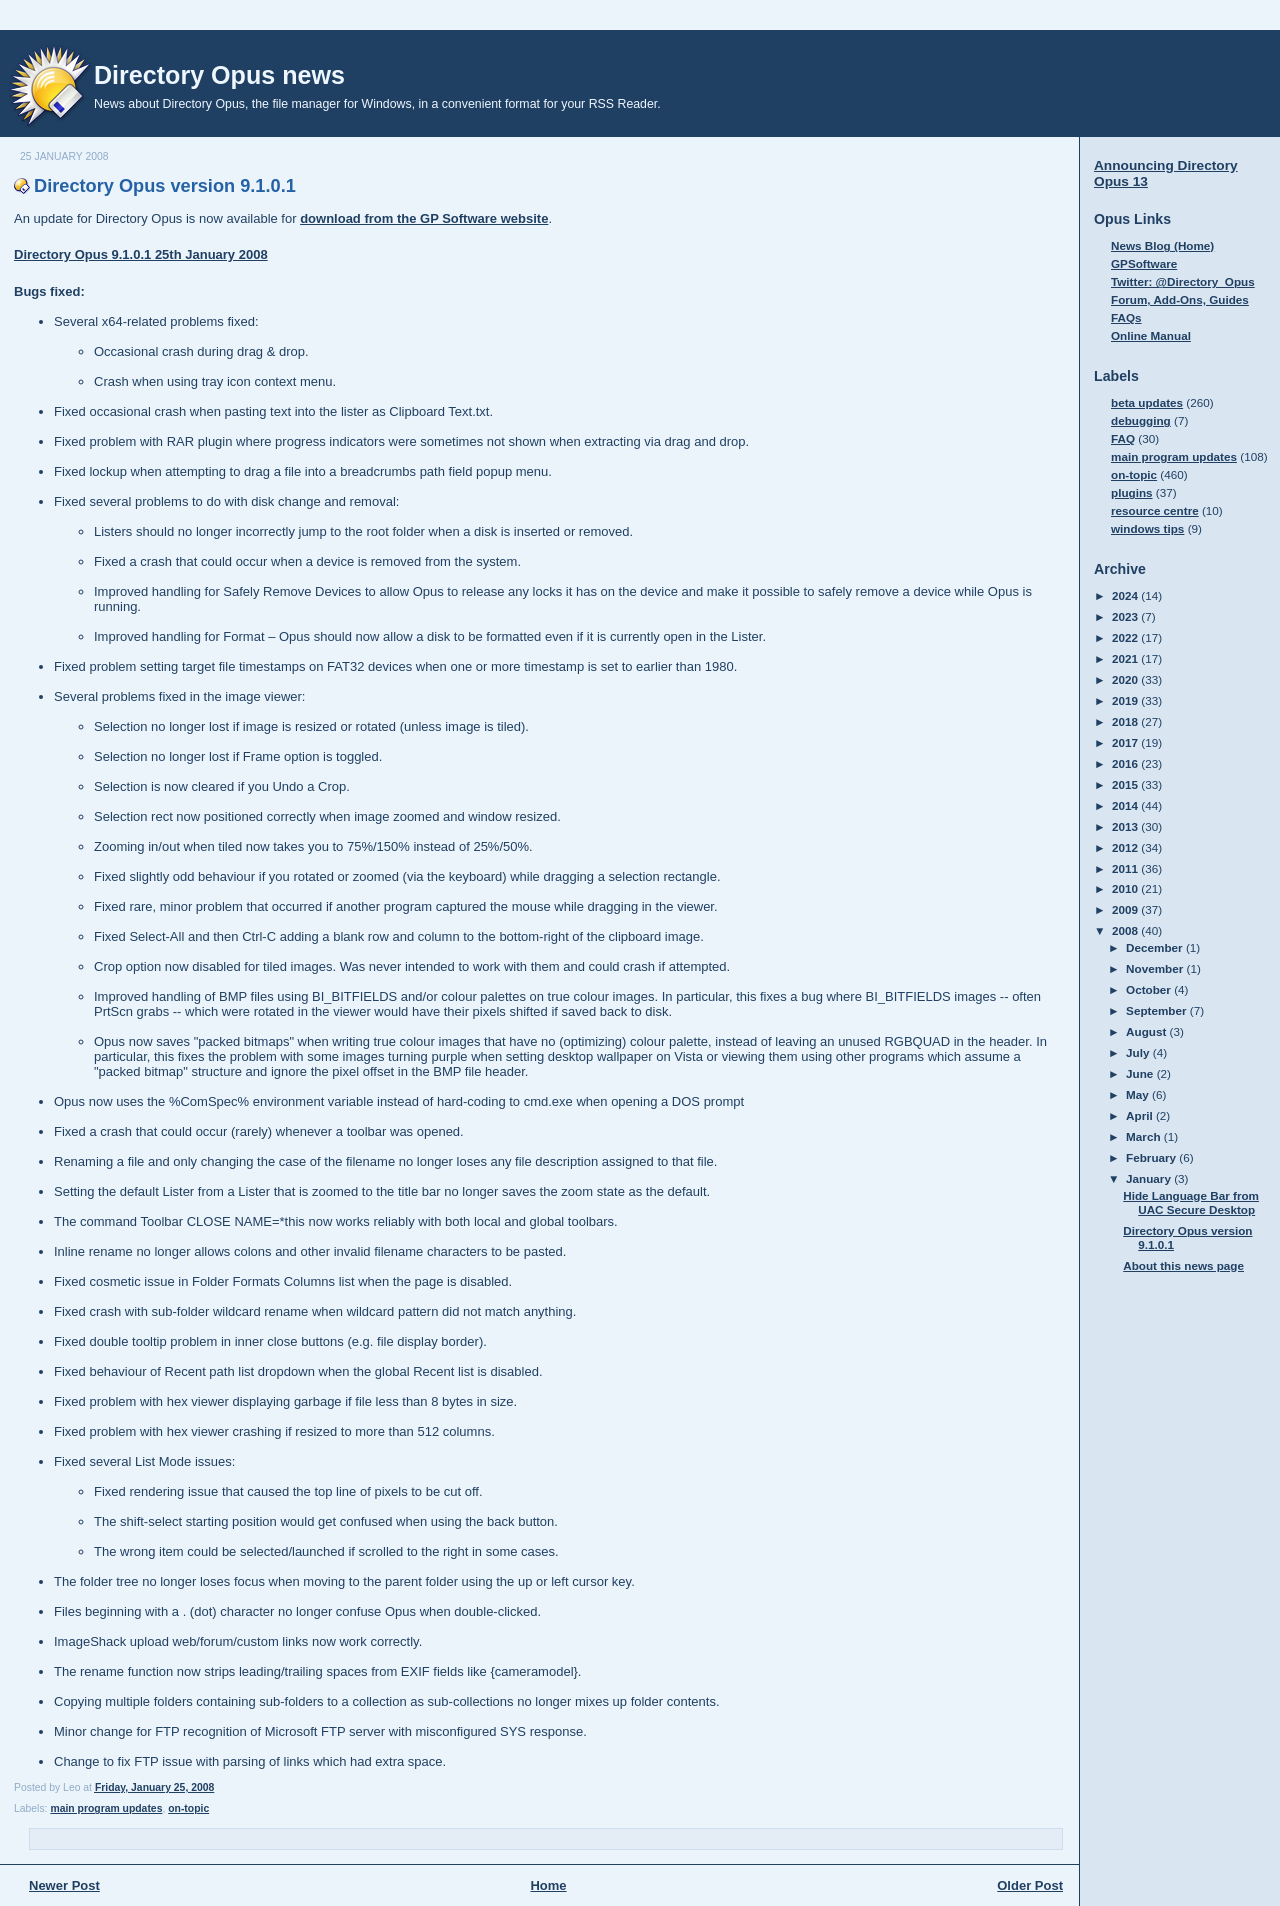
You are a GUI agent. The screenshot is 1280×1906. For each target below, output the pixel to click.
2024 (1126, 595)
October (1150, 989)
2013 (1126, 826)
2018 (1126, 721)
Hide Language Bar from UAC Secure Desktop (1191, 1202)
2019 (1126, 700)
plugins (1132, 492)
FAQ (1123, 438)
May (1139, 1094)
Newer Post (64, 1885)
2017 (1126, 742)
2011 (1126, 868)
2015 (1126, 784)
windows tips (1147, 528)
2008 (1126, 930)
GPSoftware (1144, 263)
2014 (1126, 805)
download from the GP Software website (424, 218)
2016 (1126, 763)
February (1152, 1157)
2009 (1126, 909)
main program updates (106, 1808)
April (1141, 1115)
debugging (1141, 420)
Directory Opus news (219, 75)
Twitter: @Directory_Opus (1183, 281)
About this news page (1183, 1265)
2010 (1126, 888)
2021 (1126, 658)
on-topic (188, 1808)
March (1145, 1136)
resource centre (1155, 510)
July (1139, 1052)
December (1156, 947)
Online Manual (1151, 335)
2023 (1126, 616)
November (1156, 968)
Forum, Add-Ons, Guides (1180, 299)
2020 (1126, 679)
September (1158, 1010)
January (1150, 1178)
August (1148, 1031)
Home (548, 1885)
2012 (1126, 847)
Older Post (1030, 1885)
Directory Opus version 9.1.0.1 (165, 186)
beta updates (1147, 402)
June (1141, 1073)
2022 (1126, 637)
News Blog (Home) (1162, 245)
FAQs (1126, 317)
